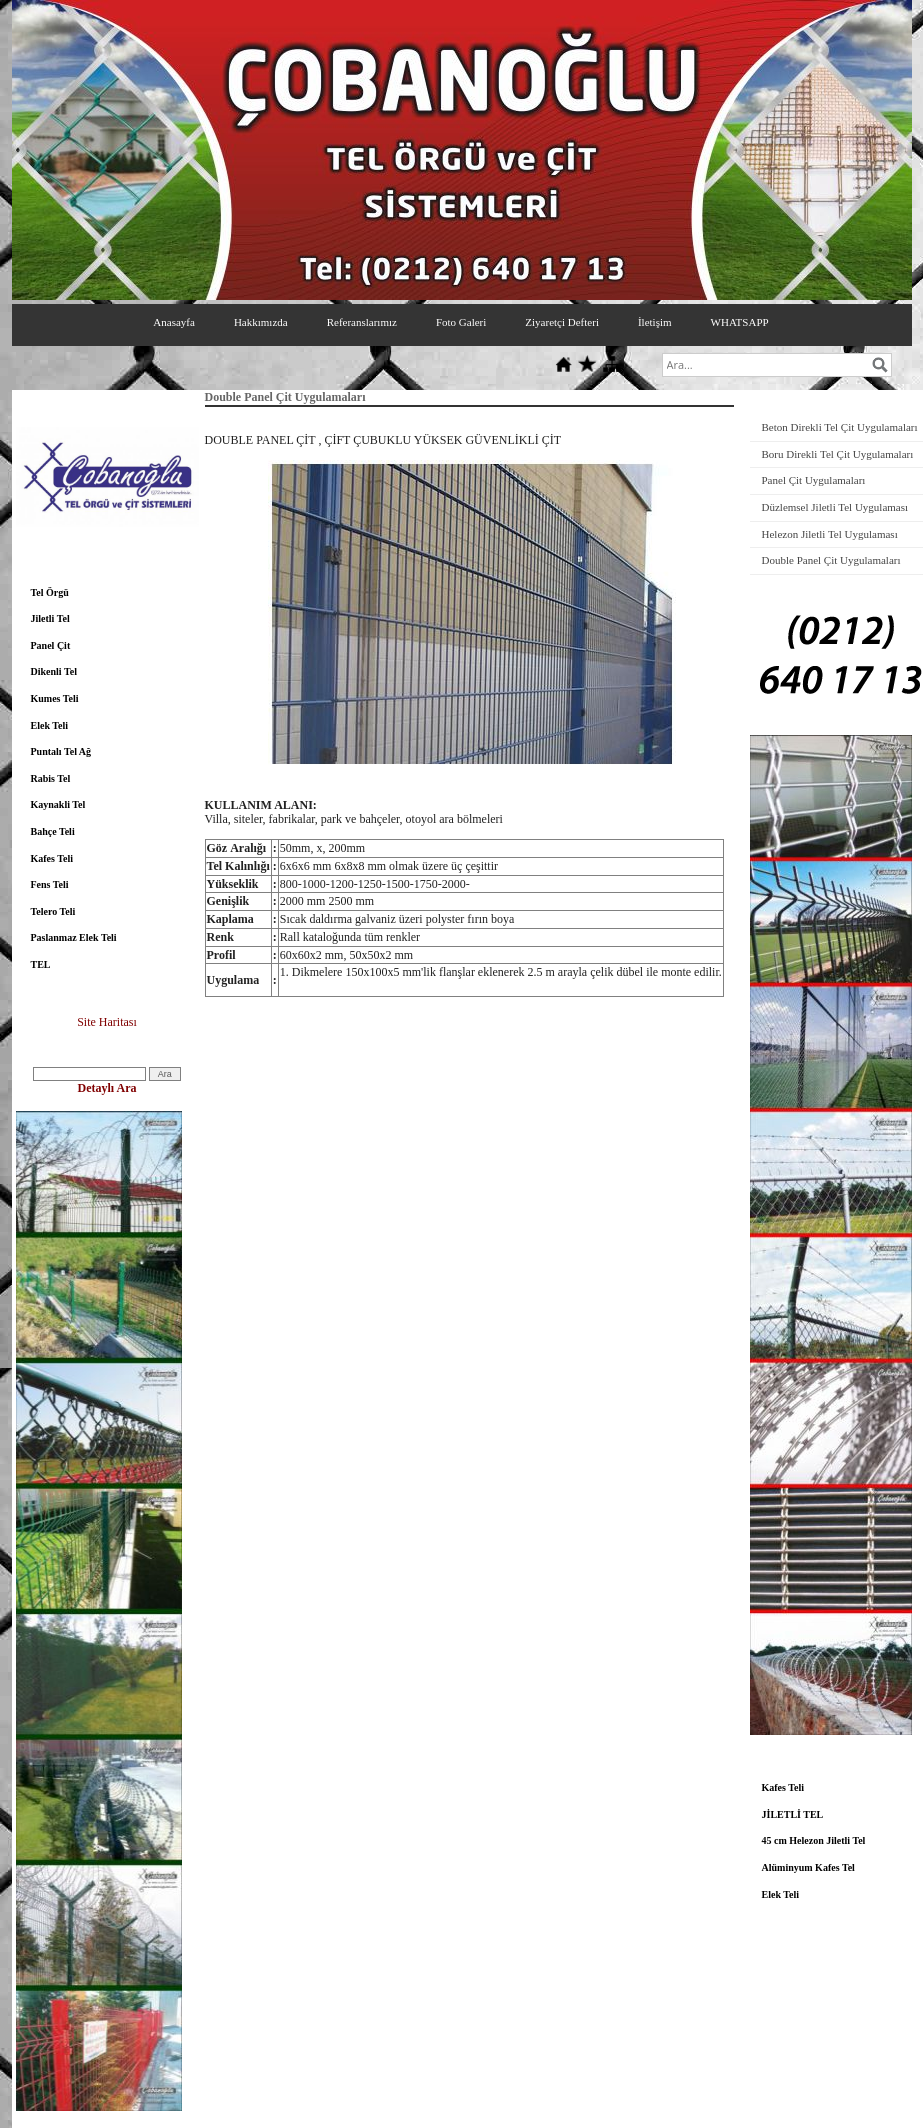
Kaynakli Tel (58, 804)
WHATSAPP (740, 322)
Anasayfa (174, 322)
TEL (41, 964)
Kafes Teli (52, 858)
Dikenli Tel (54, 671)
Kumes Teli (55, 698)
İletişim (655, 322)
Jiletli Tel (50, 618)
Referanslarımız (362, 322)
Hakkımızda (261, 322)
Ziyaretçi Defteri (562, 322)
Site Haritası (107, 1022)
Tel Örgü (50, 592)
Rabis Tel (51, 778)
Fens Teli (50, 884)
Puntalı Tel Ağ (61, 751)
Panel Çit (51, 645)
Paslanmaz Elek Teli (74, 937)
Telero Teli (53, 911)
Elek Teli (50, 725)
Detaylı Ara (107, 1088)
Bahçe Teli (53, 831)
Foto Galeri (461, 322)
